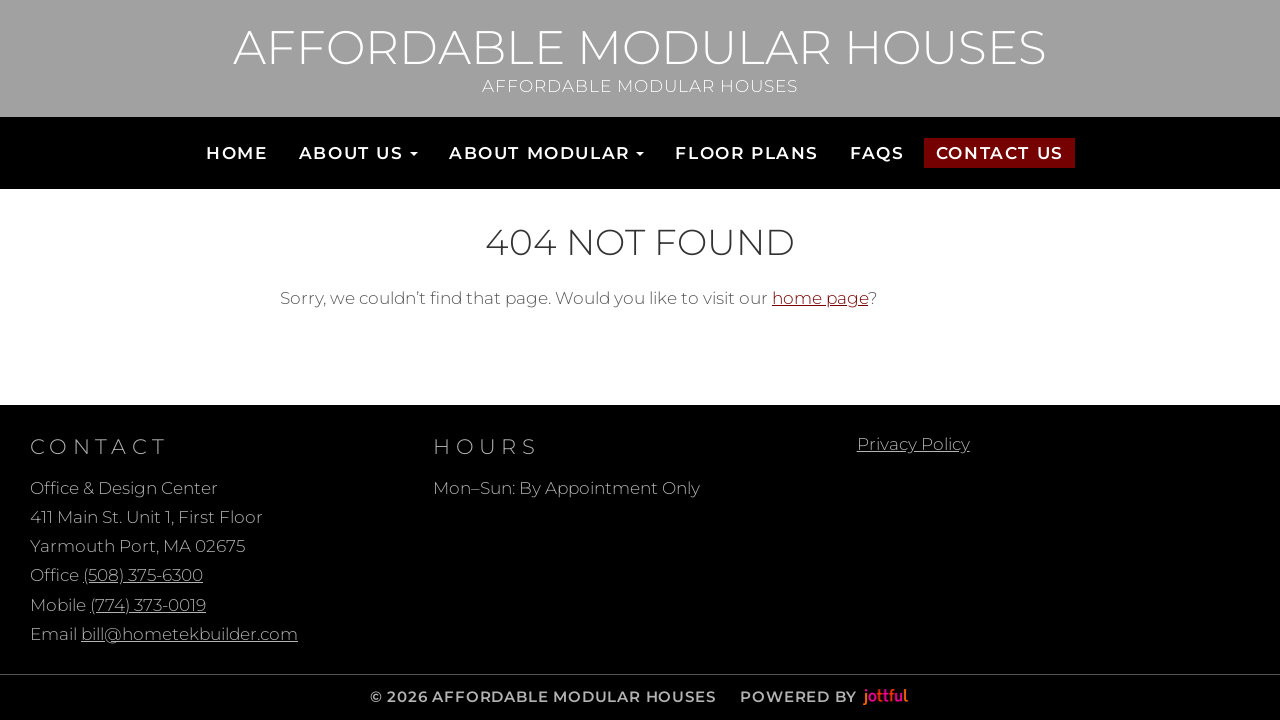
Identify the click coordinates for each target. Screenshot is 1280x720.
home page (820, 298)
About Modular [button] (546, 153)
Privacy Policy (913, 444)
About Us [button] (358, 153)
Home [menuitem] (236, 153)
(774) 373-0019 (148, 605)
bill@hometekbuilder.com (189, 634)
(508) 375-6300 (143, 575)
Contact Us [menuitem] (1000, 153)
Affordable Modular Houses (640, 47)
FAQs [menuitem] (877, 153)
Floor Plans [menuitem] (747, 153)
